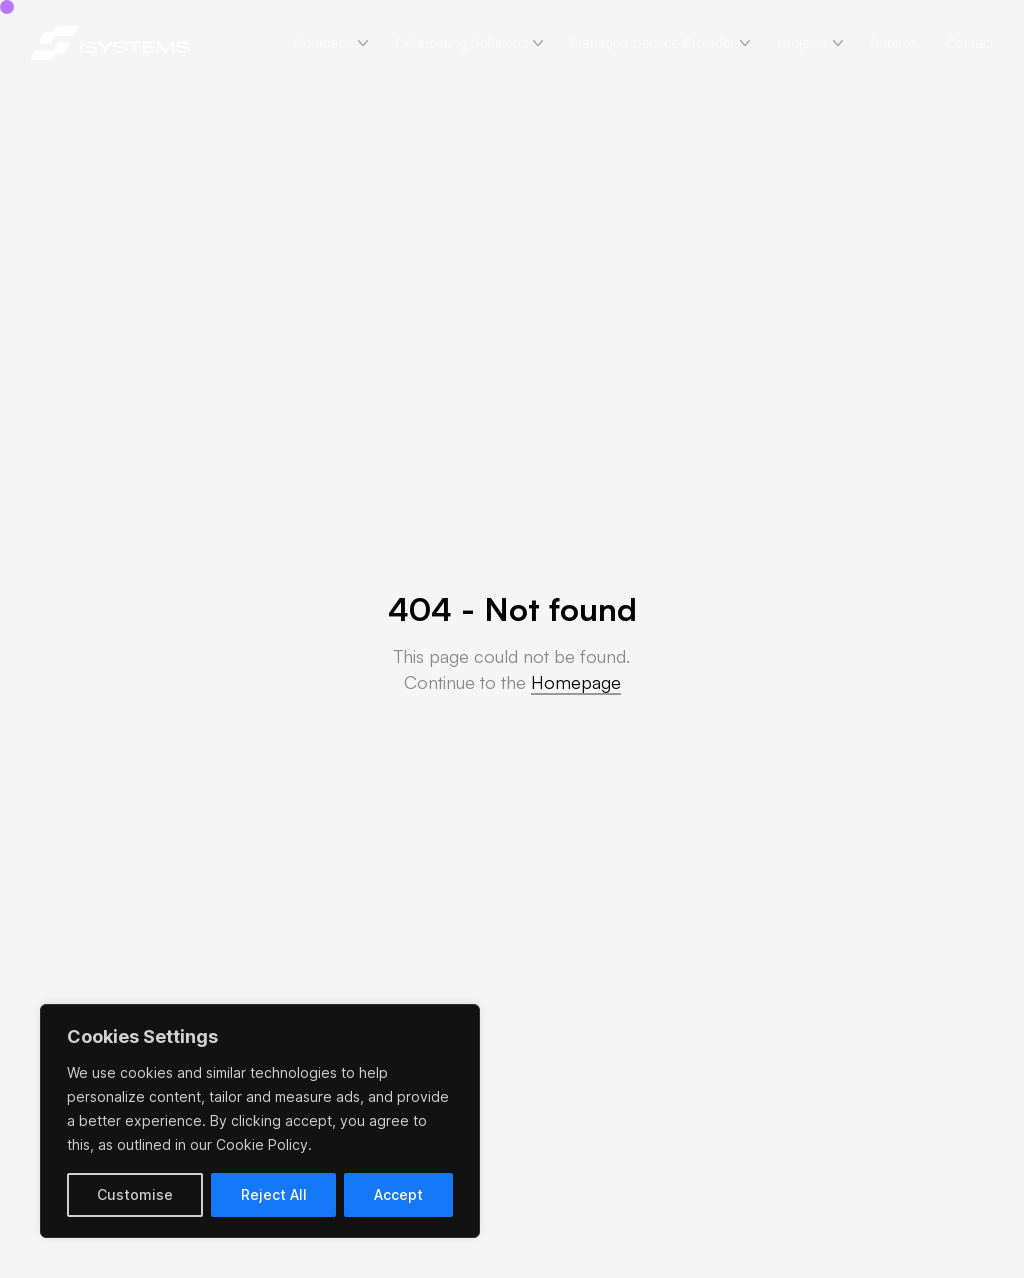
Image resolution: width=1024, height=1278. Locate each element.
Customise (135, 1194)
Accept (398, 1194)
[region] (260, 1121)
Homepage (576, 682)
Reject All (274, 1194)
